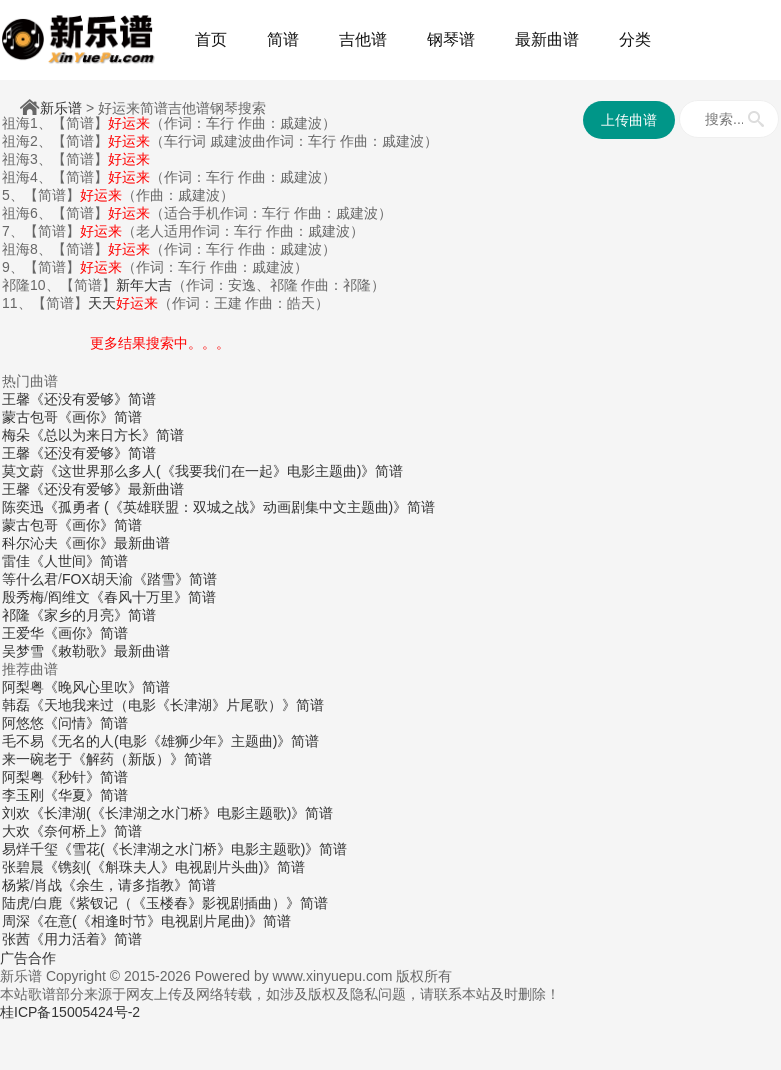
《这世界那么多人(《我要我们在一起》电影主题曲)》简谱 (223, 471)
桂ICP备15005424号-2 (70, 1012)
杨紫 (16, 885)
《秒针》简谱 (86, 777)
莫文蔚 (23, 471)
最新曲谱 (547, 39)
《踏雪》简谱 (175, 579)
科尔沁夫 (30, 543)
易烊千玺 (30, 849)
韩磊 (16, 705)
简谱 (283, 39)
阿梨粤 (23, 687)
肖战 (48, 885)
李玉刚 (23, 795)
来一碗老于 (37, 759)
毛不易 (23, 741)
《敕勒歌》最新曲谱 (107, 651)
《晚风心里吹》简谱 (107, 687)
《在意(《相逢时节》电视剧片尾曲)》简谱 (160, 921)
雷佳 (16, 561)
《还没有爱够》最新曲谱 (107, 489)
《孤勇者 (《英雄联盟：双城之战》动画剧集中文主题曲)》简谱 (239, 507)
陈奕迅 (23, 507)
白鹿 (48, 903)
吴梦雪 (23, 651)
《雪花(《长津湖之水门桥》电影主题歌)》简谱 (202, 849)
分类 (635, 39)
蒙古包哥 (30, 417)
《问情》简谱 (86, 723)
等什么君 (30, 579)
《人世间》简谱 (79, 561)
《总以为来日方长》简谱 (107, 435)
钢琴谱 (451, 39)
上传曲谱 (629, 120)
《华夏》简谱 (86, 795)
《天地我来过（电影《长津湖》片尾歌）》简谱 (177, 705)
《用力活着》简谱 (86, 939)
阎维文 (69, 597)
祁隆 (16, 615)
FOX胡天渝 (97, 579)
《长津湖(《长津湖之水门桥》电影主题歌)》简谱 (181, 813)
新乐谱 (61, 108)
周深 (16, 921)
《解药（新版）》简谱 (142, 759)
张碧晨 (23, 867)
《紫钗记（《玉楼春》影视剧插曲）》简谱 (195, 903)
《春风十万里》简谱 (153, 597)
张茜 (16, 939)
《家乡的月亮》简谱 (93, 615)
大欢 (16, 831)
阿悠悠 (23, 723)
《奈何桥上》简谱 (86, 831)
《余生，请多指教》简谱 (139, 885)
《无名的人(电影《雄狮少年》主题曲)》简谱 (181, 741)
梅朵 (16, 435)
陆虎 (16, 903)
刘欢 (16, 813)
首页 (211, 39)
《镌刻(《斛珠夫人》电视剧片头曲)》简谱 (174, 867)
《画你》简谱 (100, 417)
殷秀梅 (23, 597)
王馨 (16, 399)
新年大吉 (144, 285)
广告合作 (28, 958)
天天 (123, 303)
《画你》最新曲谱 (114, 543)
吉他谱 (363, 39)
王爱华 (23, 633)
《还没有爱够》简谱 (93, 399)
